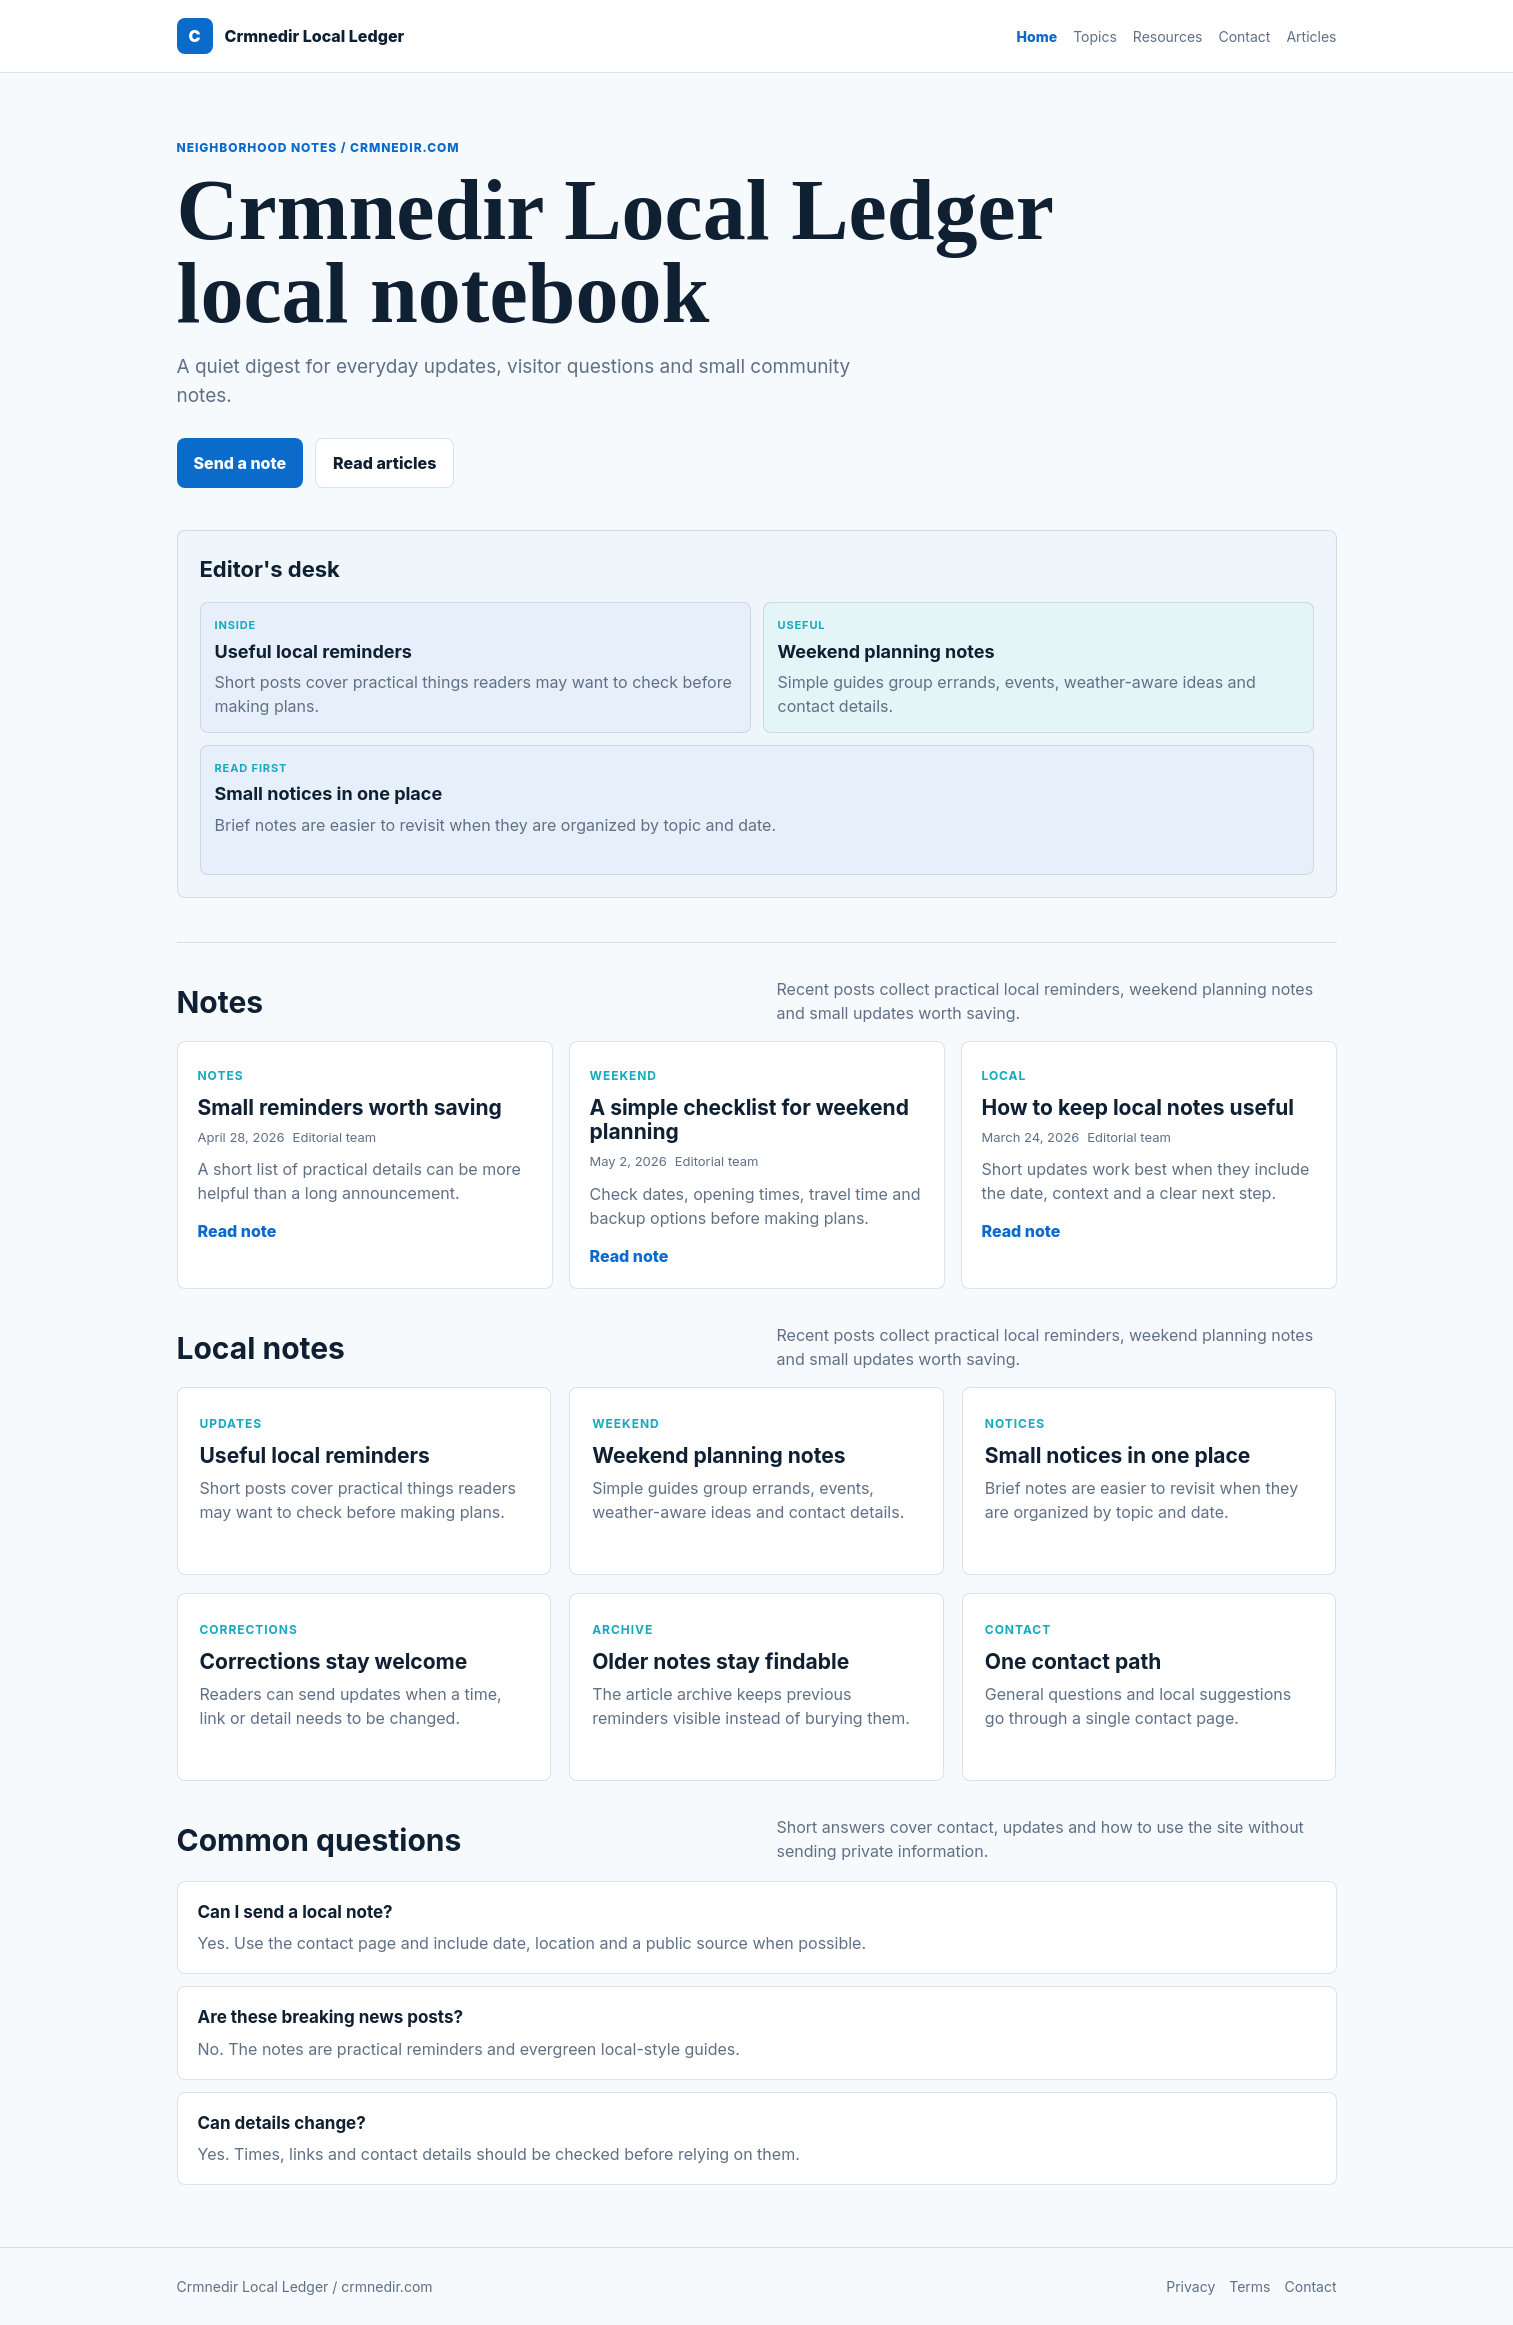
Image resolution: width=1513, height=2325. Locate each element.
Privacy (1190, 2286)
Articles (1311, 36)
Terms (1249, 2286)
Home (1037, 36)
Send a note (240, 463)
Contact (1244, 36)
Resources (1168, 36)
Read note (237, 1231)
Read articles (384, 463)
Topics (1095, 36)
